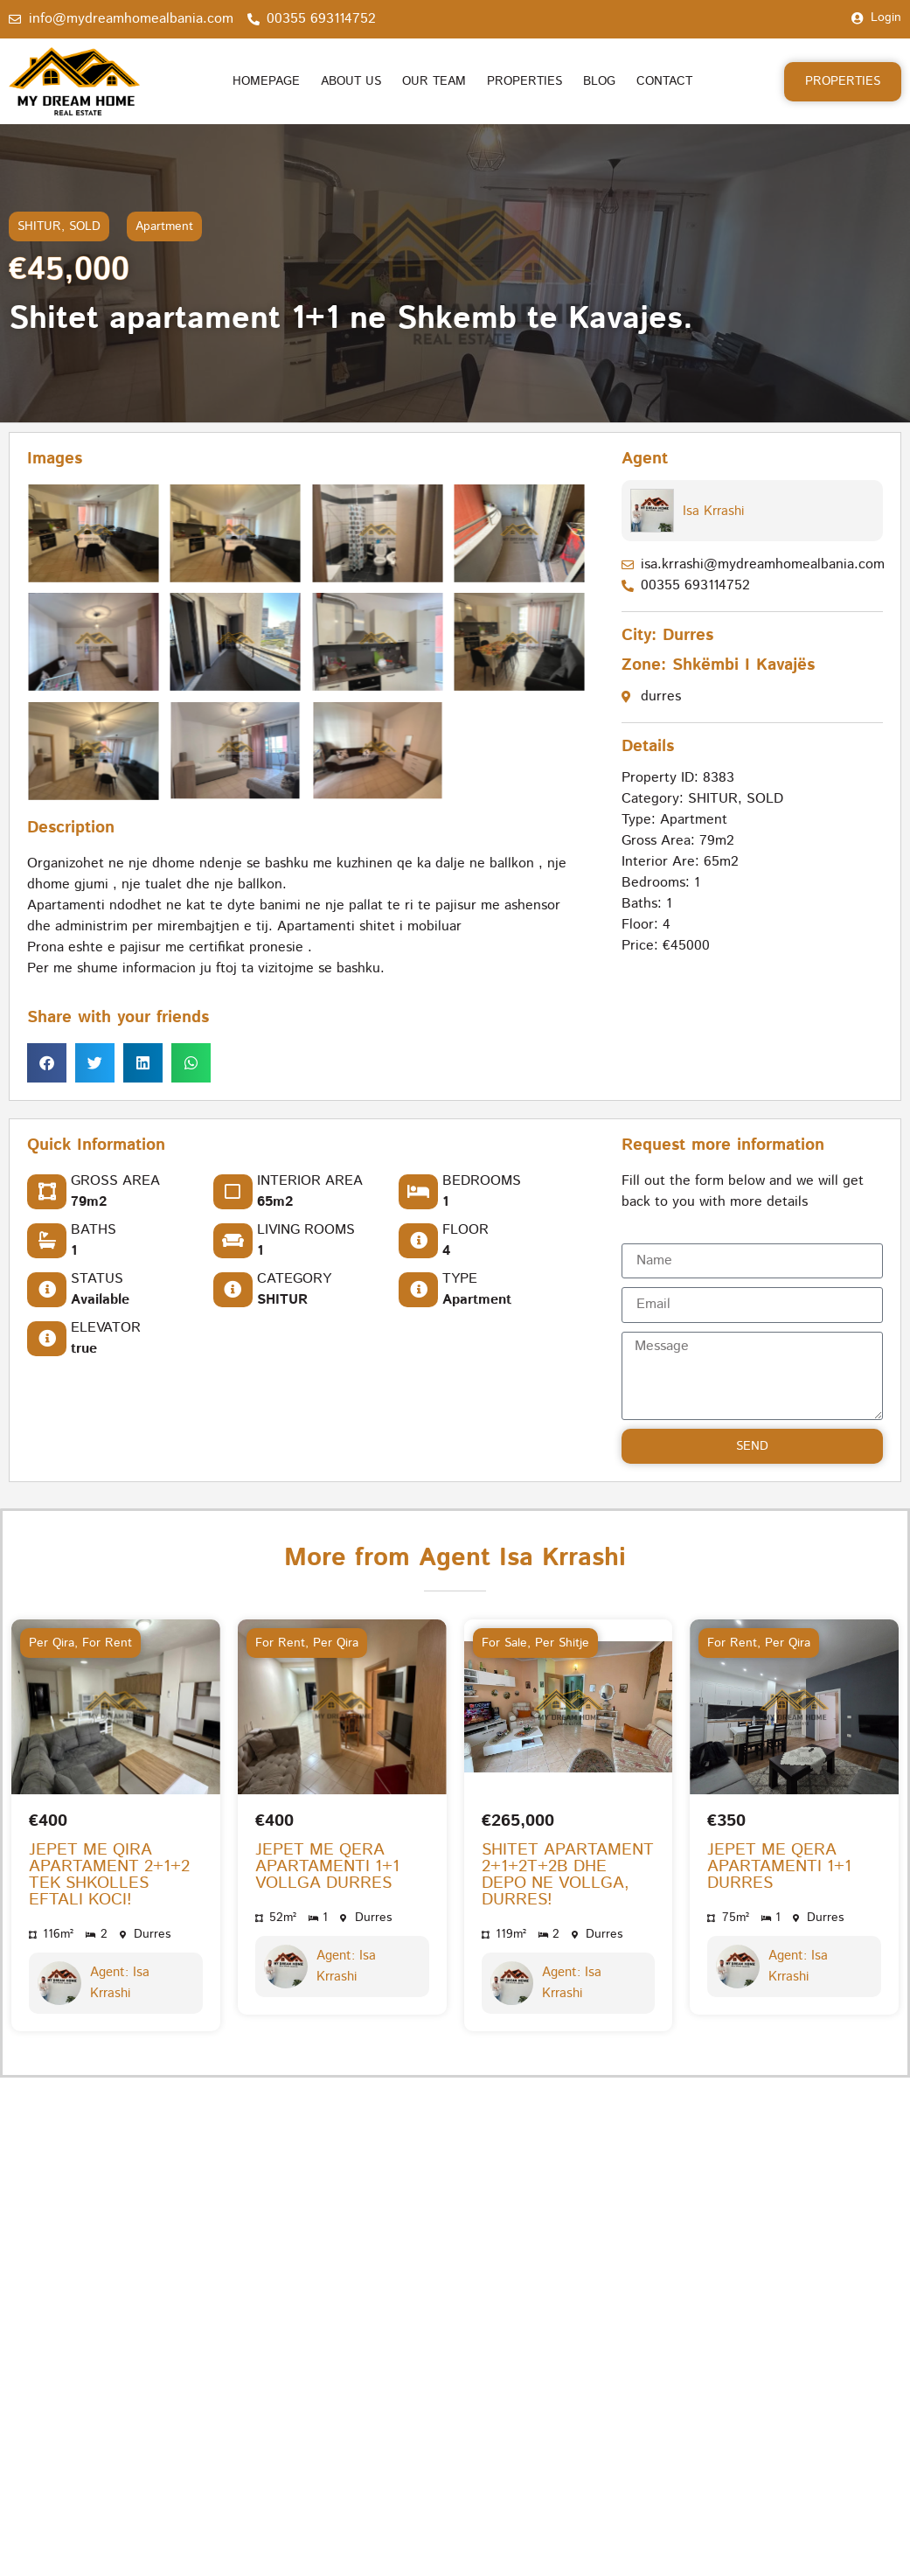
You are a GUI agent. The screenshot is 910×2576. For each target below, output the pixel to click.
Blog (599, 81)
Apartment (164, 226)
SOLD (85, 226)
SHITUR (39, 226)
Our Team (434, 81)
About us (351, 81)
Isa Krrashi (713, 511)
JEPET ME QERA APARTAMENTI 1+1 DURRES (779, 1866)
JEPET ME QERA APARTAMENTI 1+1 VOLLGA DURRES (327, 1866)
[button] (46, 1063)
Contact (664, 81)
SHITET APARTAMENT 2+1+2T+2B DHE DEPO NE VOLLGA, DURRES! (568, 1874)
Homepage (266, 81)
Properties (524, 81)
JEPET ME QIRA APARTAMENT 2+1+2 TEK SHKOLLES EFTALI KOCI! (109, 1874)
